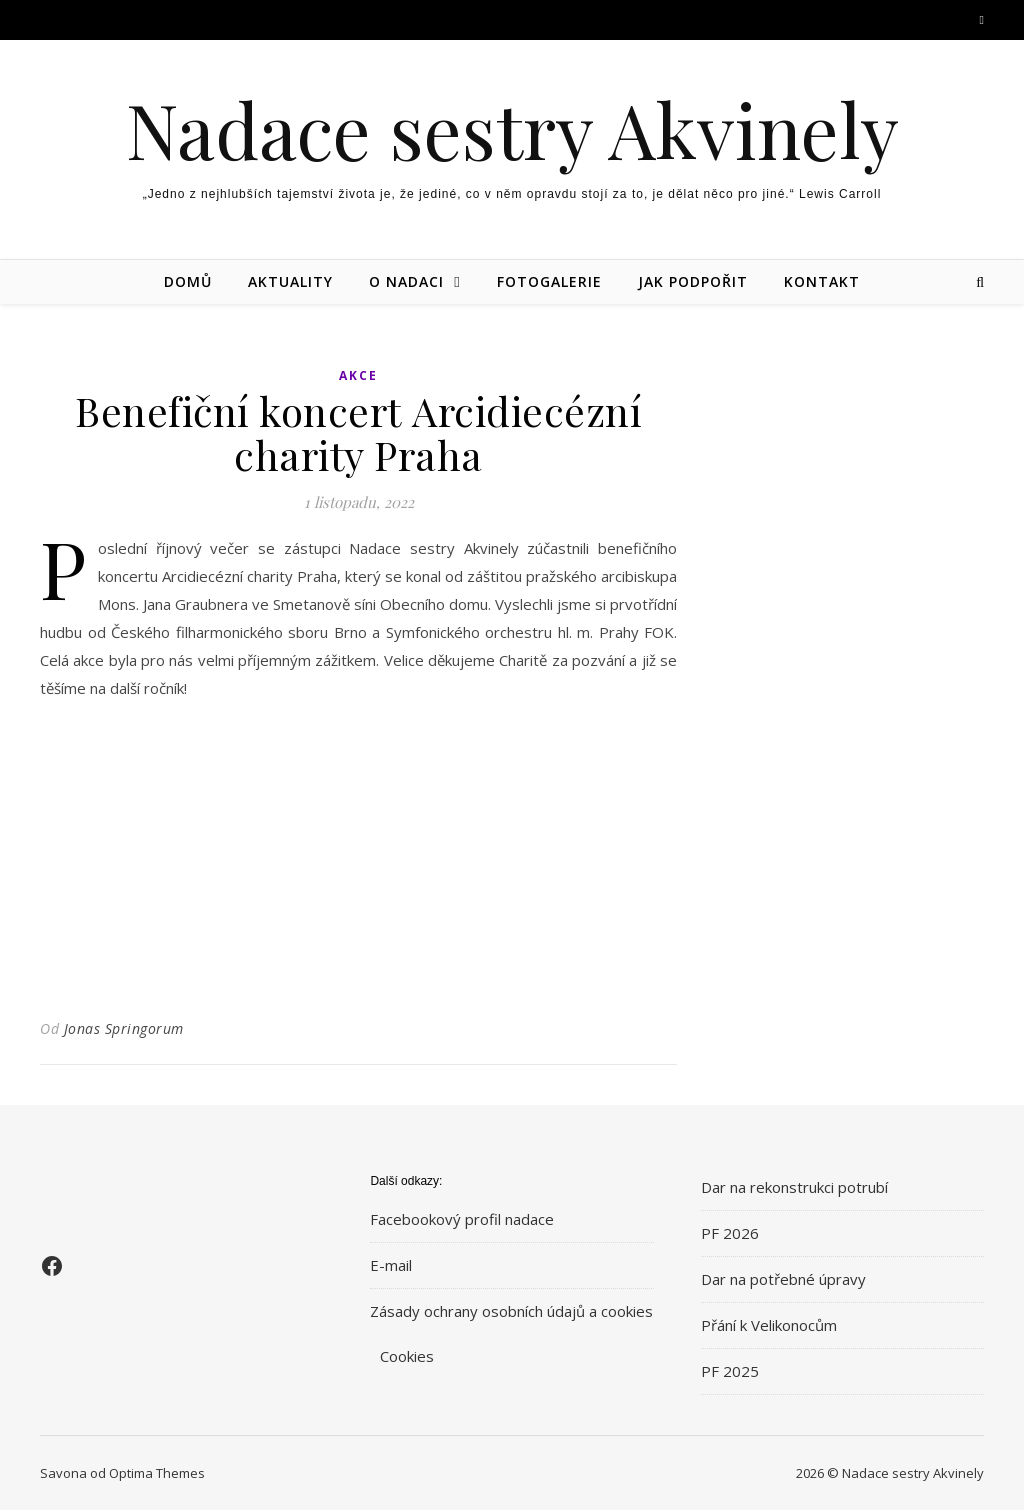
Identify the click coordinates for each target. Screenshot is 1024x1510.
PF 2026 (730, 1233)
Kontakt (822, 281)
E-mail (391, 1265)
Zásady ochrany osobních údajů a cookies (511, 1311)
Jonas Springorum (124, 1028)
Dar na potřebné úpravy (783, 1279)
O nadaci (406, 281)
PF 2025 (730, 1371)
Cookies (407, 1356)
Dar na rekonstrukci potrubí (794, 1187)
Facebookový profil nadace (462, 1219)
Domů (188, 281)
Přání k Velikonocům (769, 1325)
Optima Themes (157, 1473)
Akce (358, 375)
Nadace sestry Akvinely (512, 129)
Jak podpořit (693, 281)
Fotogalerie (549, 281)
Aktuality (290, 281)
